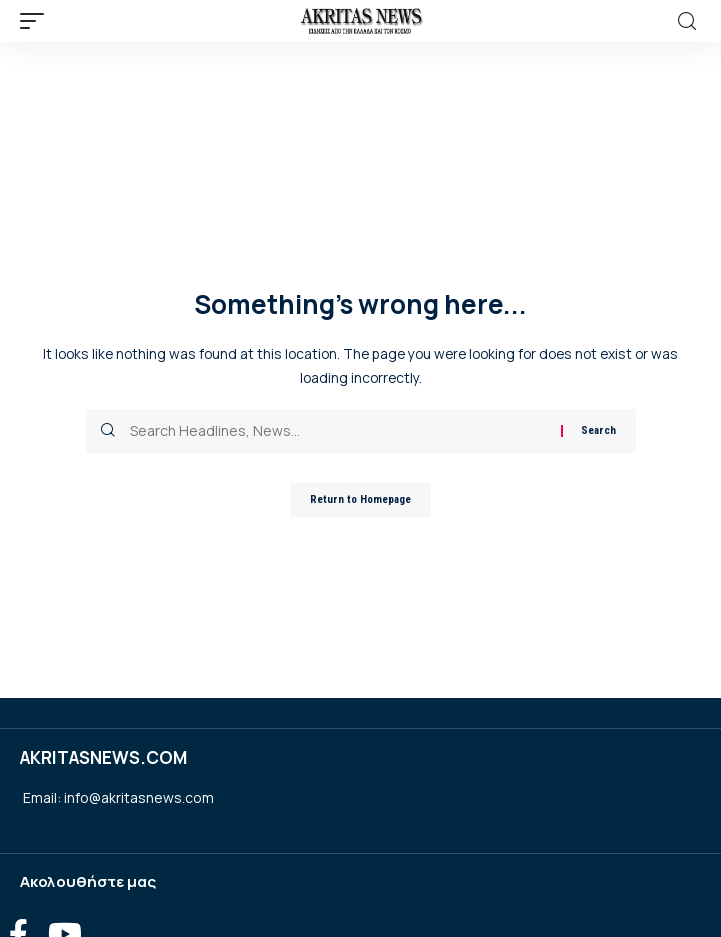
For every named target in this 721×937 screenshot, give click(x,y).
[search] (687, 21)
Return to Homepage (360, 499)
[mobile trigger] (37, 21)
